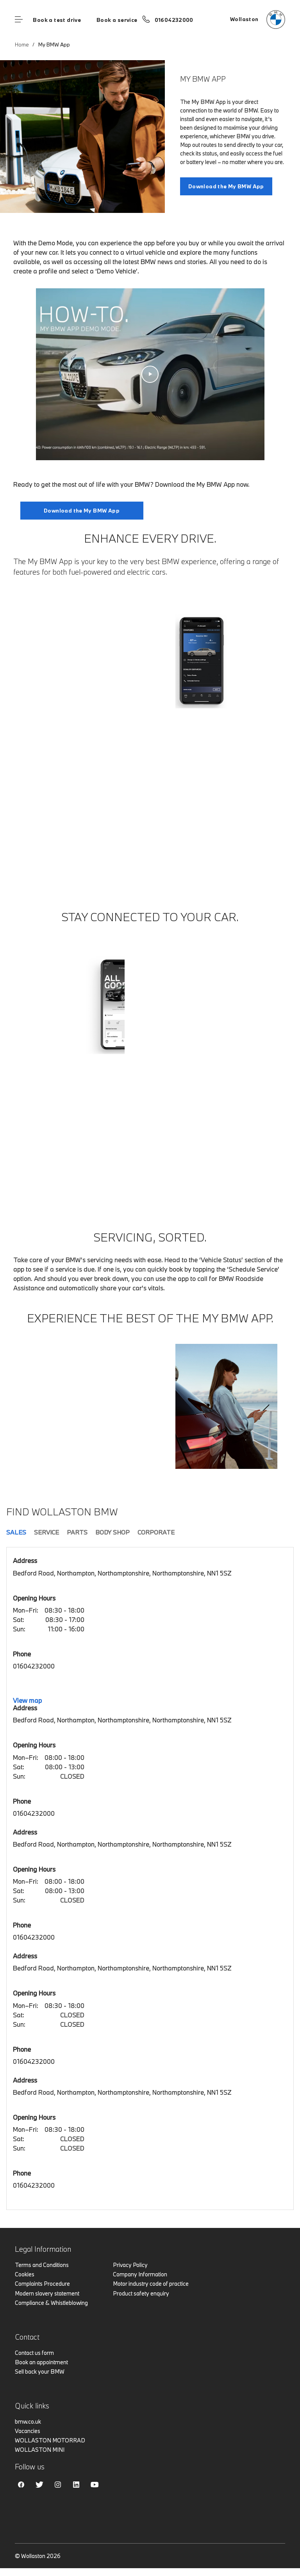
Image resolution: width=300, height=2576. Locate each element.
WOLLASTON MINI (39, 2449)
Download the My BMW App (82, 510)
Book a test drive (57, 19)
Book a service (116, 19)
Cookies (24, 2274)
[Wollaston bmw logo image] (257, 19)
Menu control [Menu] (18, 19)
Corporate (156, 1532)
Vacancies (27, 2431)
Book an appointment (41, 2362)
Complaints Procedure (42, 2283)
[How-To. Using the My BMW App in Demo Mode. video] (150, 374)
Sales (16, 1532)
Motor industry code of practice (151, 2283)
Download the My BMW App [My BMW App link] (226, 186)
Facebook (21, 2484)
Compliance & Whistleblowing (51, 2302)
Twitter (39, 2484)
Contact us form (34, 2352)
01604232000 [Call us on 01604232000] (174, 19)
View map (27, 1700)
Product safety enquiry (141, 2293)
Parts (77, 1532)
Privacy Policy (130, 2265)
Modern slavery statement (47, 2293)
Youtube (94, 2484)
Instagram (58, 2484)
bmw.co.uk (28, 2421)
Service (46, 1532)
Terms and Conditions (42, 2265)
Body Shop (112, 1532)
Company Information (140, 2274)
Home (22, 44)
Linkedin (76, 2484)
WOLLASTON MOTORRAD (50, 2440)
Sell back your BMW (39, 2371)
